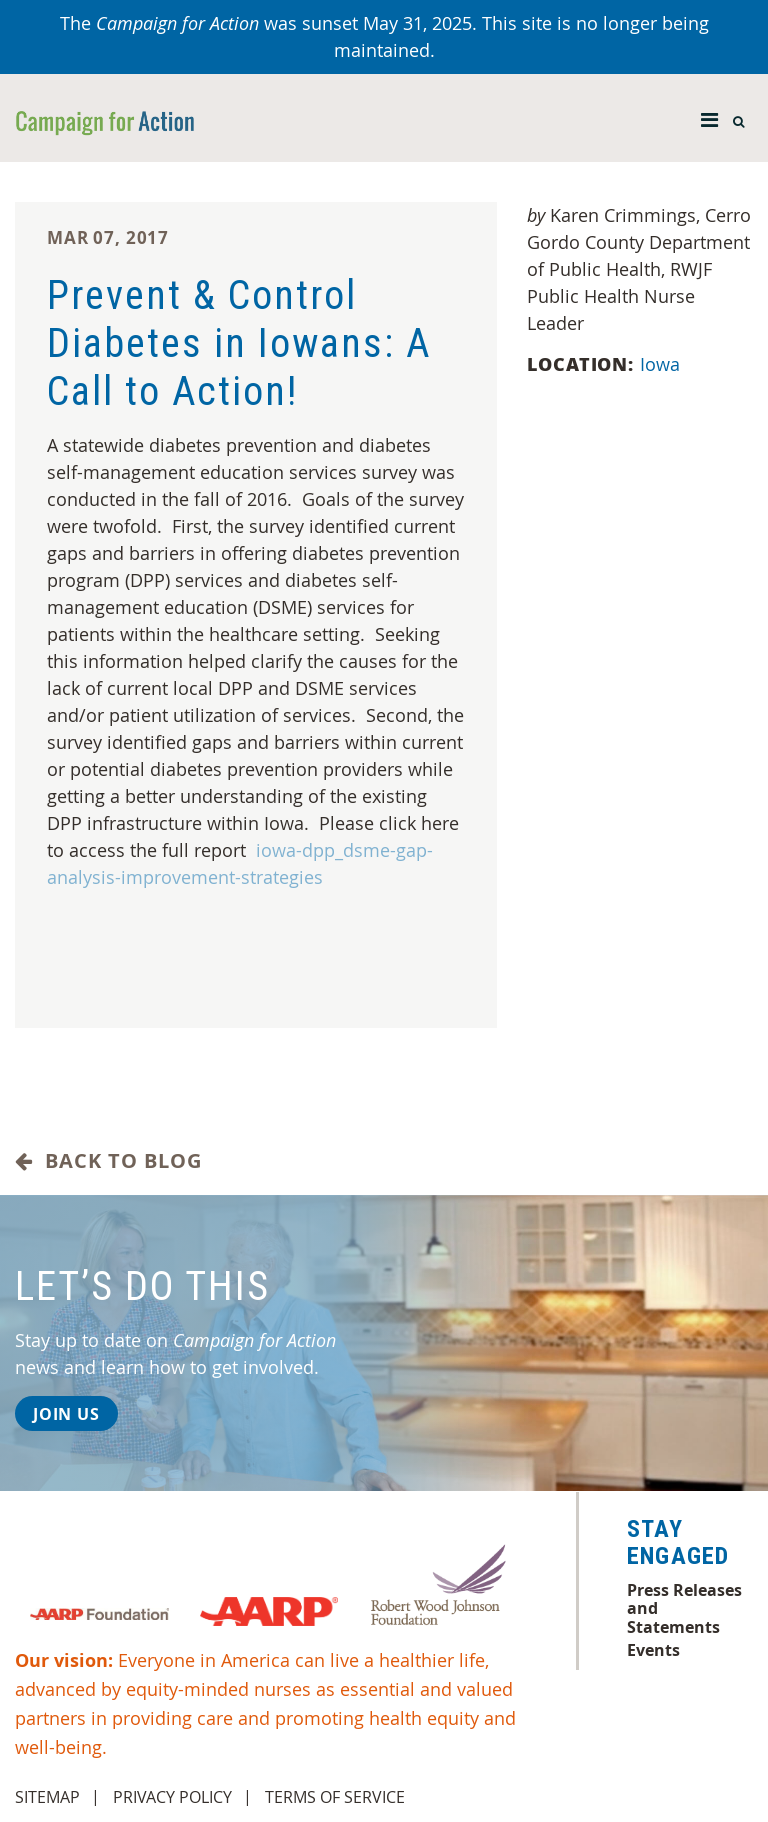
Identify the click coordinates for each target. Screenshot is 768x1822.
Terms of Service (335, 1797)
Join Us (66, 1414)
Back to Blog (108, 1161)
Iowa (662, 364)
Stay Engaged (678, 1543)
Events (653, 1650)
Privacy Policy (172, 1797)
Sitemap (47, 1797)
